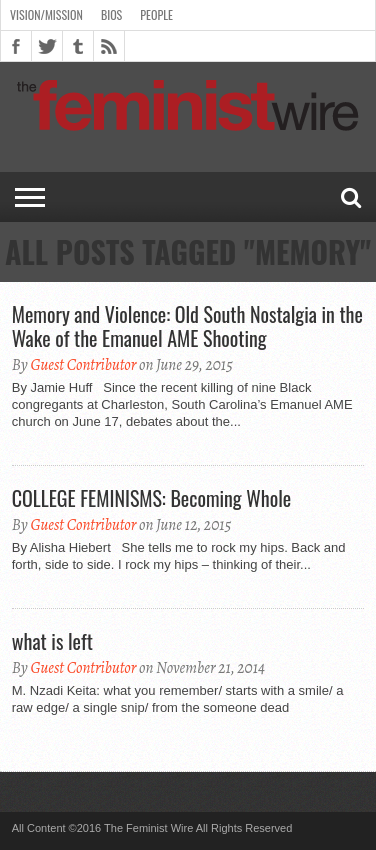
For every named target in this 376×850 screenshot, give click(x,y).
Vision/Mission (46, 14)
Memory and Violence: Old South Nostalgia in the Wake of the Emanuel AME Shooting (187, 326)
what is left (52, 641)
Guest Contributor (83, 365)
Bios (111, 14)
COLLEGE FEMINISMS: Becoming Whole (152, 498)
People (156, 14)
